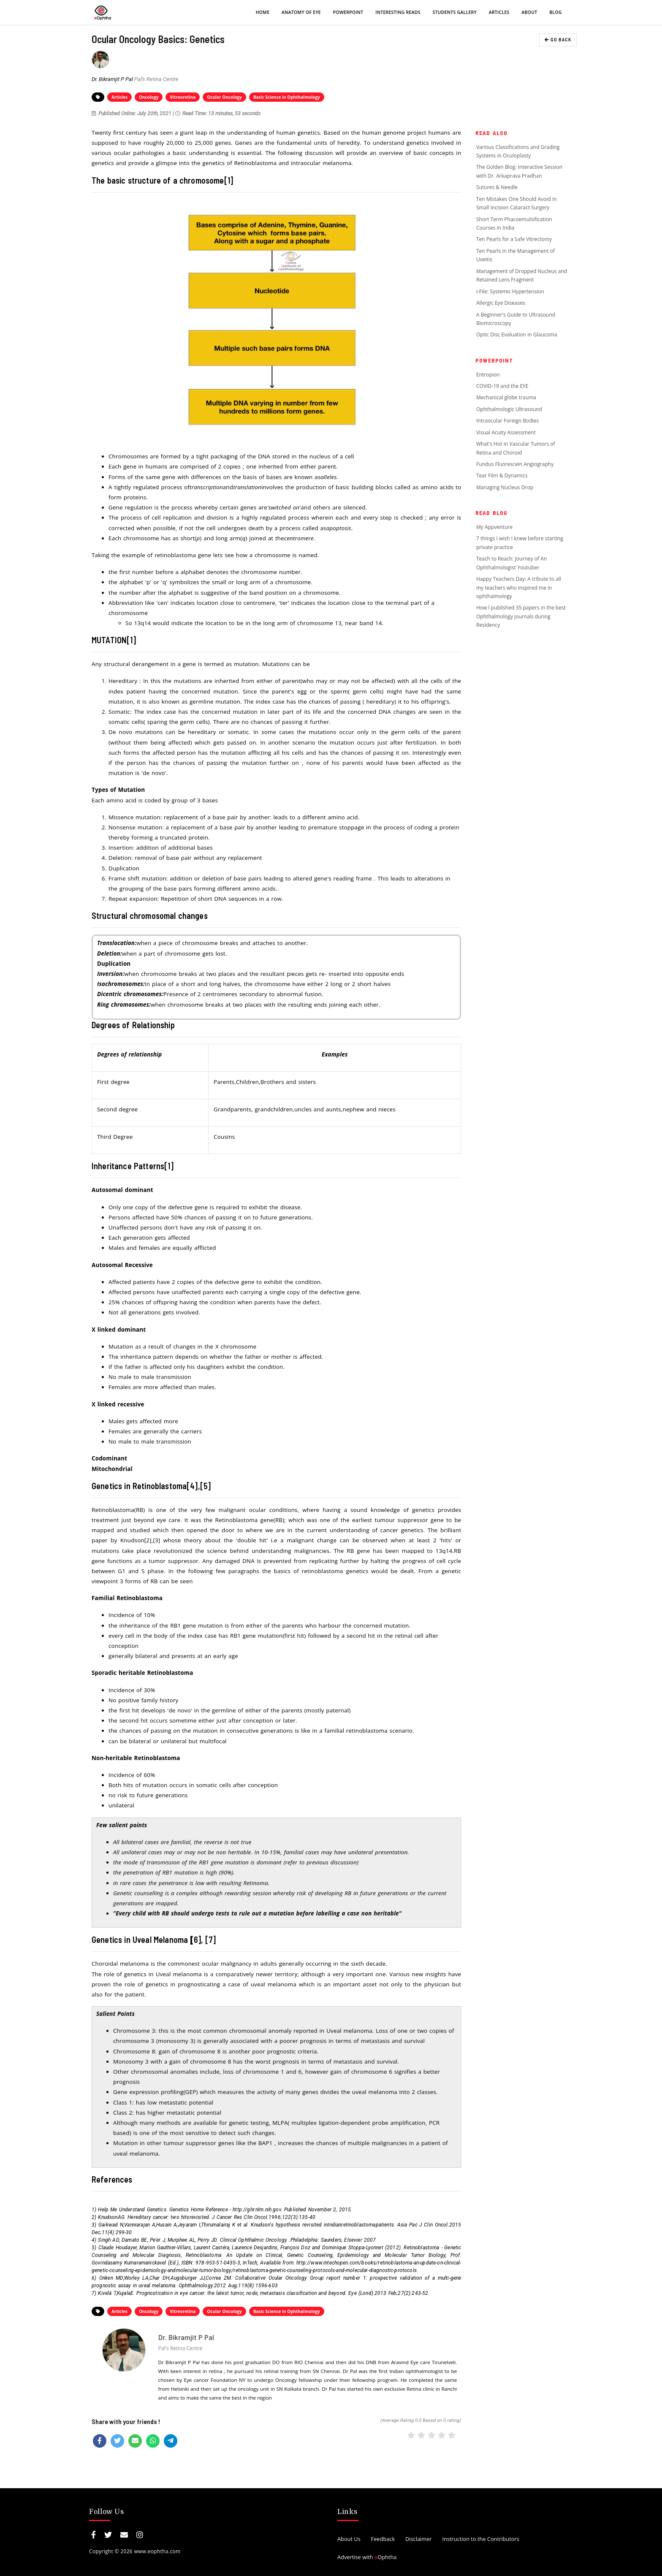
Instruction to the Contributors (480, 2539)
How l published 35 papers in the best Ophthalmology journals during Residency (521, 616)
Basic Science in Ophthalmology (286, 97)
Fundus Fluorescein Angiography (514, 464)
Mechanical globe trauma (506, 397)
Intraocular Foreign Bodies (507, 420)
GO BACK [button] (558, 39)
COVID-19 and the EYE (502, 386)
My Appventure (494, 527)
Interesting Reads (397, 12)
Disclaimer (418, 2539)
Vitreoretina (182, 97)
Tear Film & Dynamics (502, 475)
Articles (499, 12)
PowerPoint (348, 12)
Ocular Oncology (224, 97)
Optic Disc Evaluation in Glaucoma (516, 334)
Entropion (488, 374)
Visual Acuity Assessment (506, 432)
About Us (349, 2539)
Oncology (148, 97)
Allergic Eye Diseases (500, 302)
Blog (555, 12)
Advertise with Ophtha (366, 2557)
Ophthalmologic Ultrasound (509, 409)
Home (263, 12)
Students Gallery (455, 12)
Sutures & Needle (497, 187)
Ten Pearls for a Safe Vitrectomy (514, 239)
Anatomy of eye (301, 12)
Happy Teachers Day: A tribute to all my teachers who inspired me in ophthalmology (518, 587)
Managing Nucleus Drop (504, 487)
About (529, 12)
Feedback (383, 2539)
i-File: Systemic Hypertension (510, 291)
